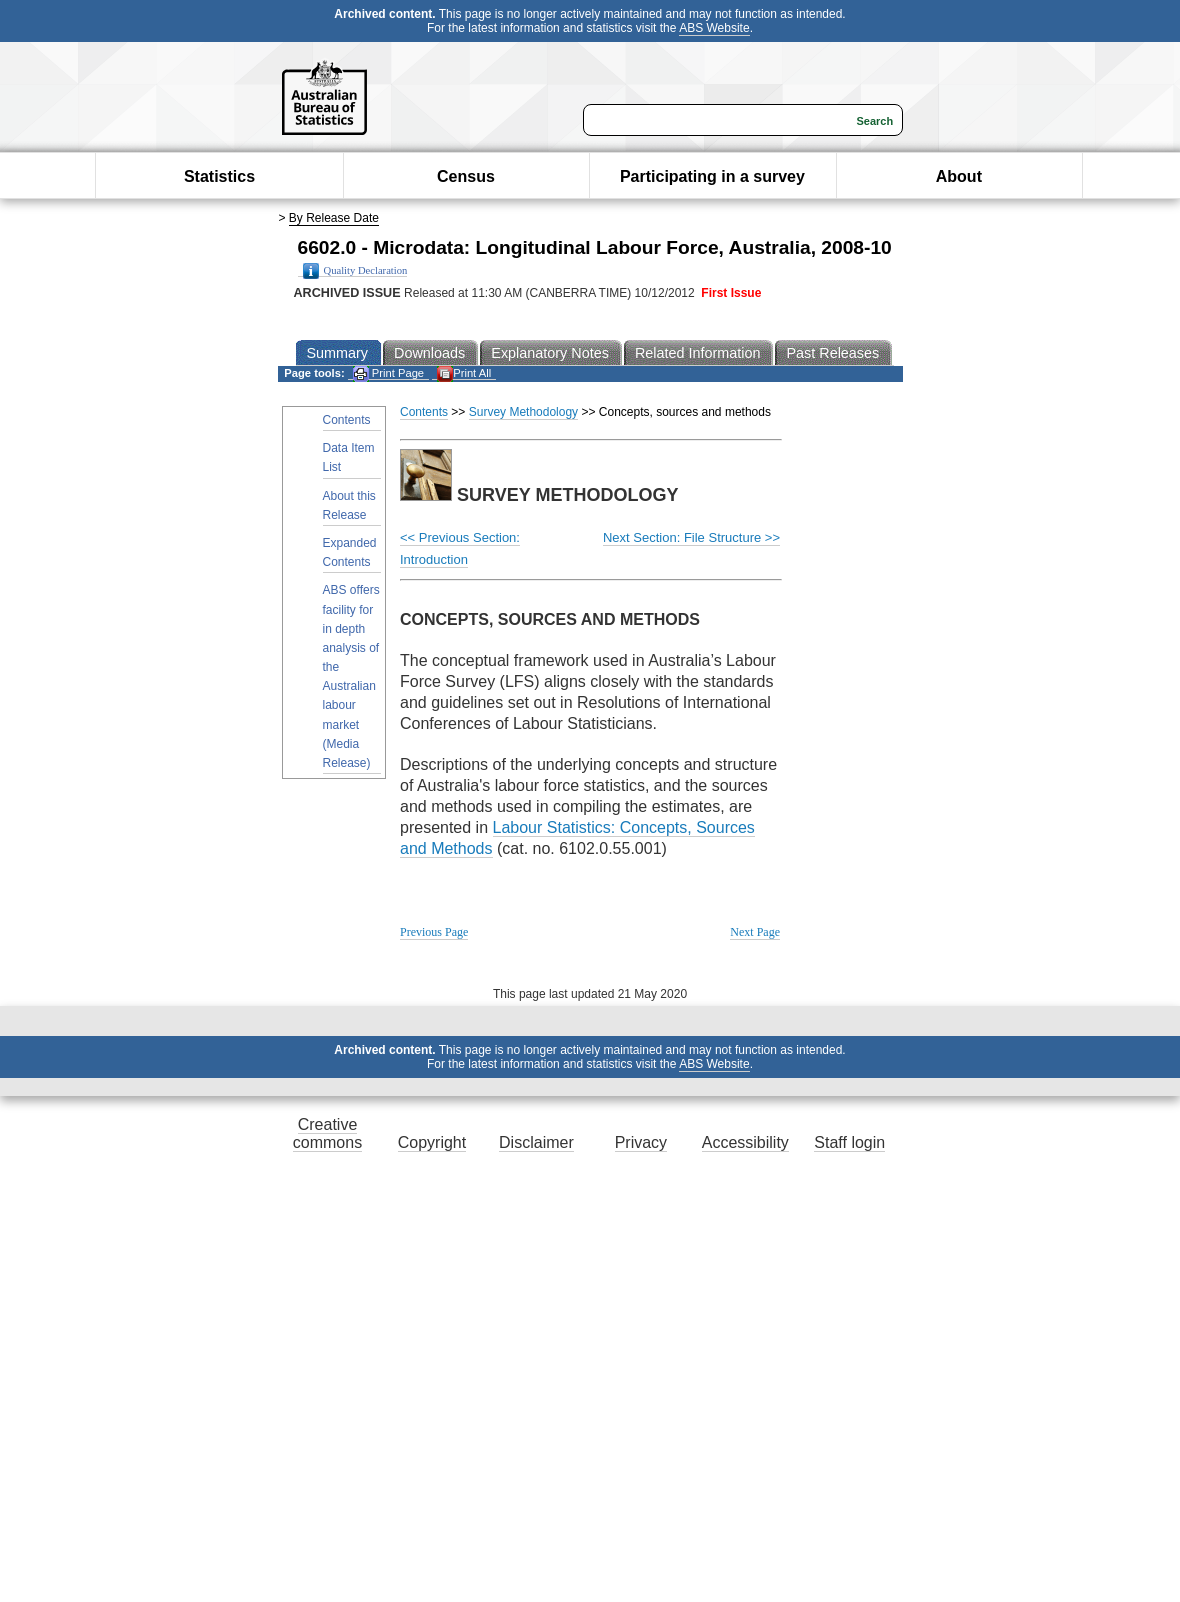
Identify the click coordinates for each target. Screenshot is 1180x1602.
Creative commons (327, 1133)
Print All (464, 373)
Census (466, 176)
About (959, 176)
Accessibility (745, 1142)
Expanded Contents (350, 552)
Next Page (755, 932)
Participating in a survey (712, 176)
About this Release (349, 505)
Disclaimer (536, 1142)
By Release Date (334, 218)
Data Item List (349, 457)
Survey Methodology (523, 412)
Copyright (432, 1142)
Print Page (388, 373)
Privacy (641, 1142)
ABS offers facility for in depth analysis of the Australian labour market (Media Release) (351, 676)
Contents (347, 420)
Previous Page (434, 932)
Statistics (219, 176)
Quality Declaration (355, 271)
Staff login (849, 1142)
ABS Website (714, 28)
